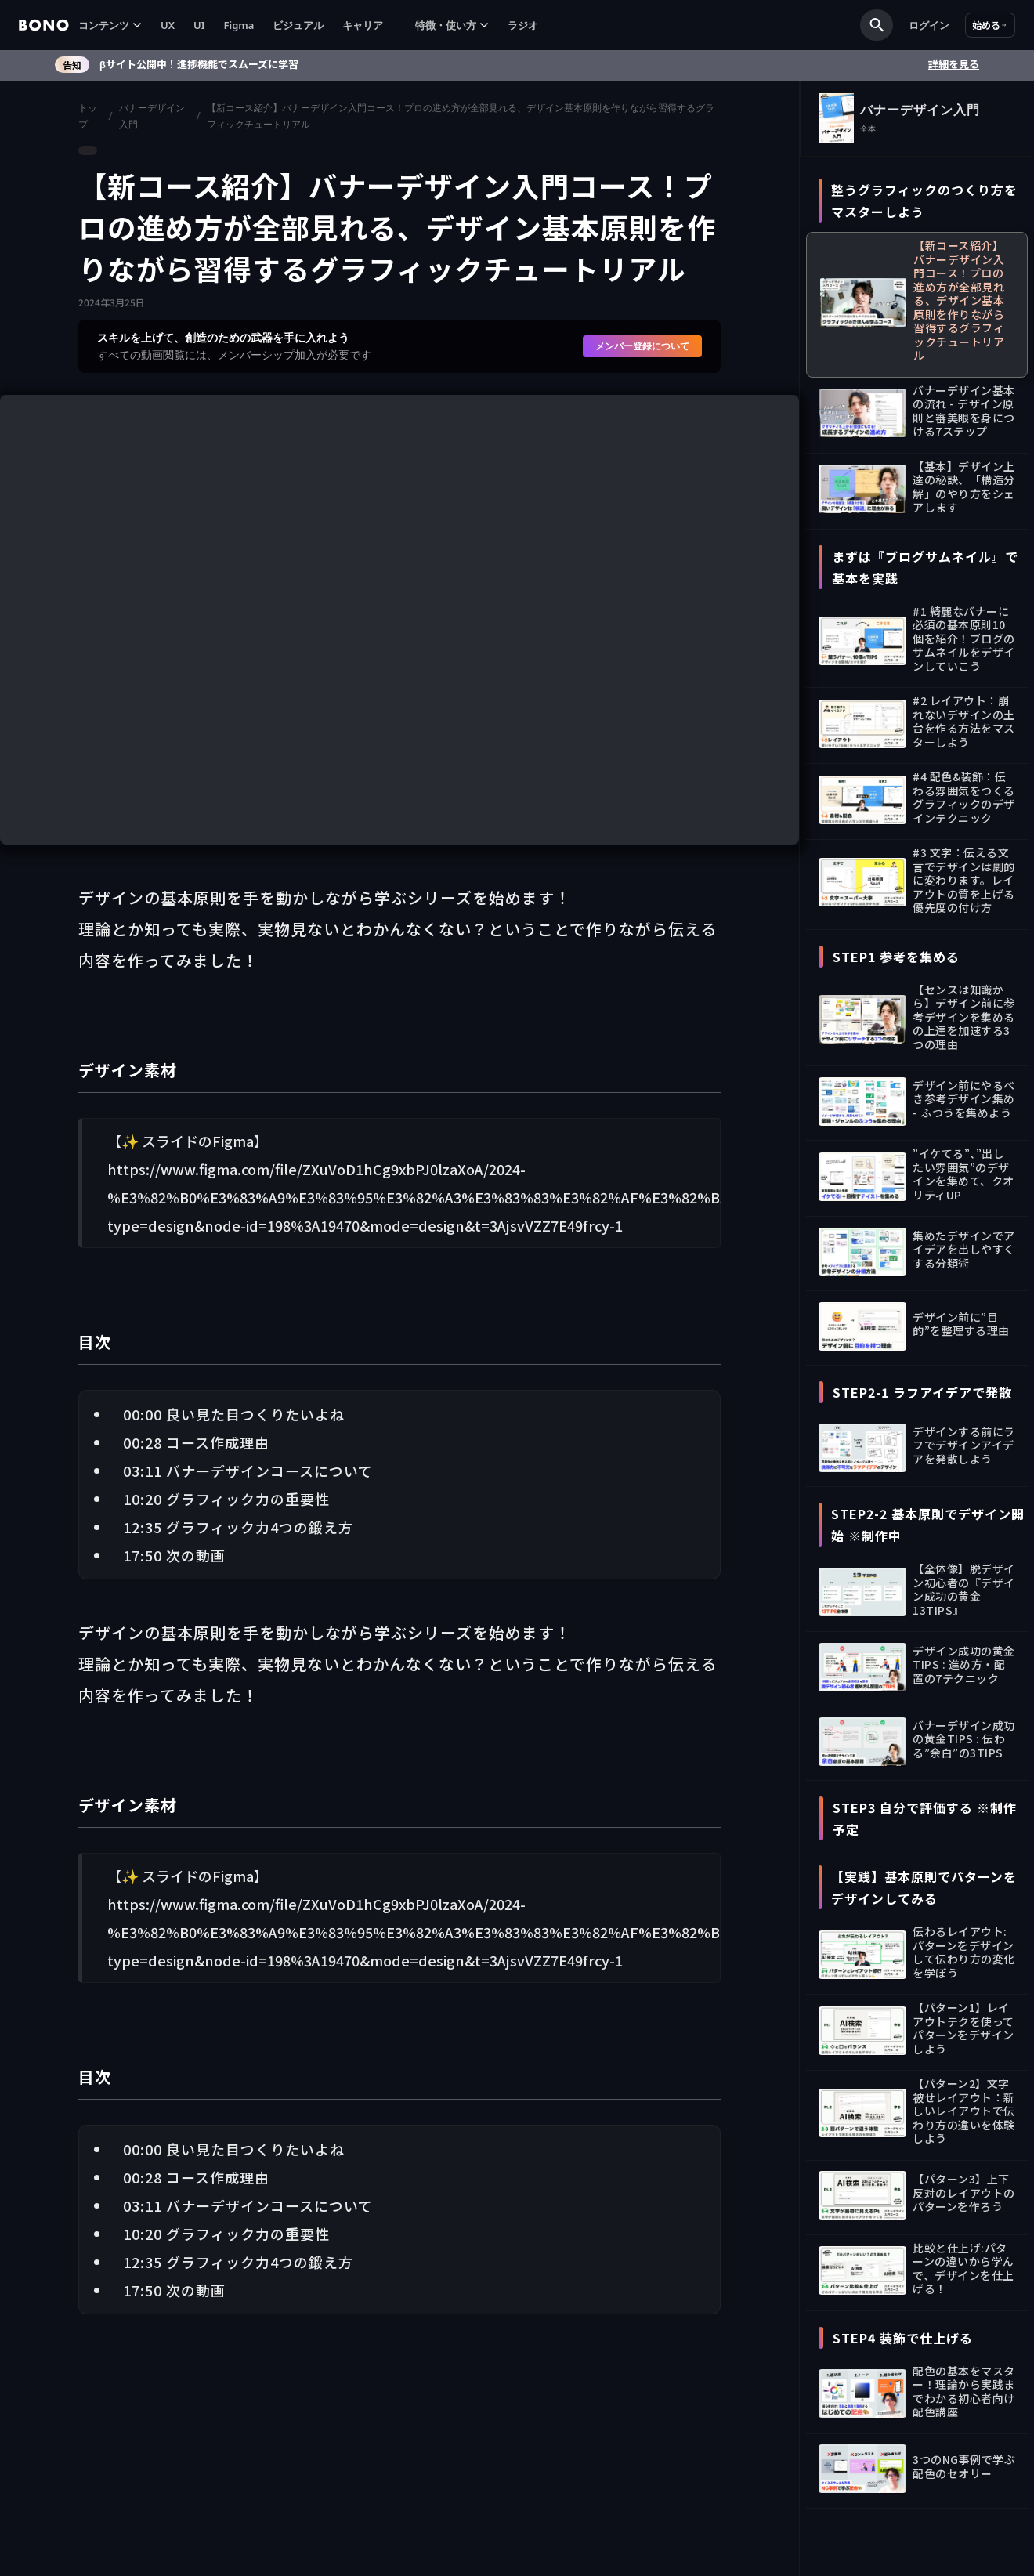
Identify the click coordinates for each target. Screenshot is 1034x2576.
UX (168, 25)
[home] (44, 25)
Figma (239, 25)
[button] (110, 25)
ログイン (929, 25)
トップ (87, 116)
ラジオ (523, 25)
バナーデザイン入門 (152, 116)
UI (199, 25)
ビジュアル (298, 25)
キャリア (362, 25)
